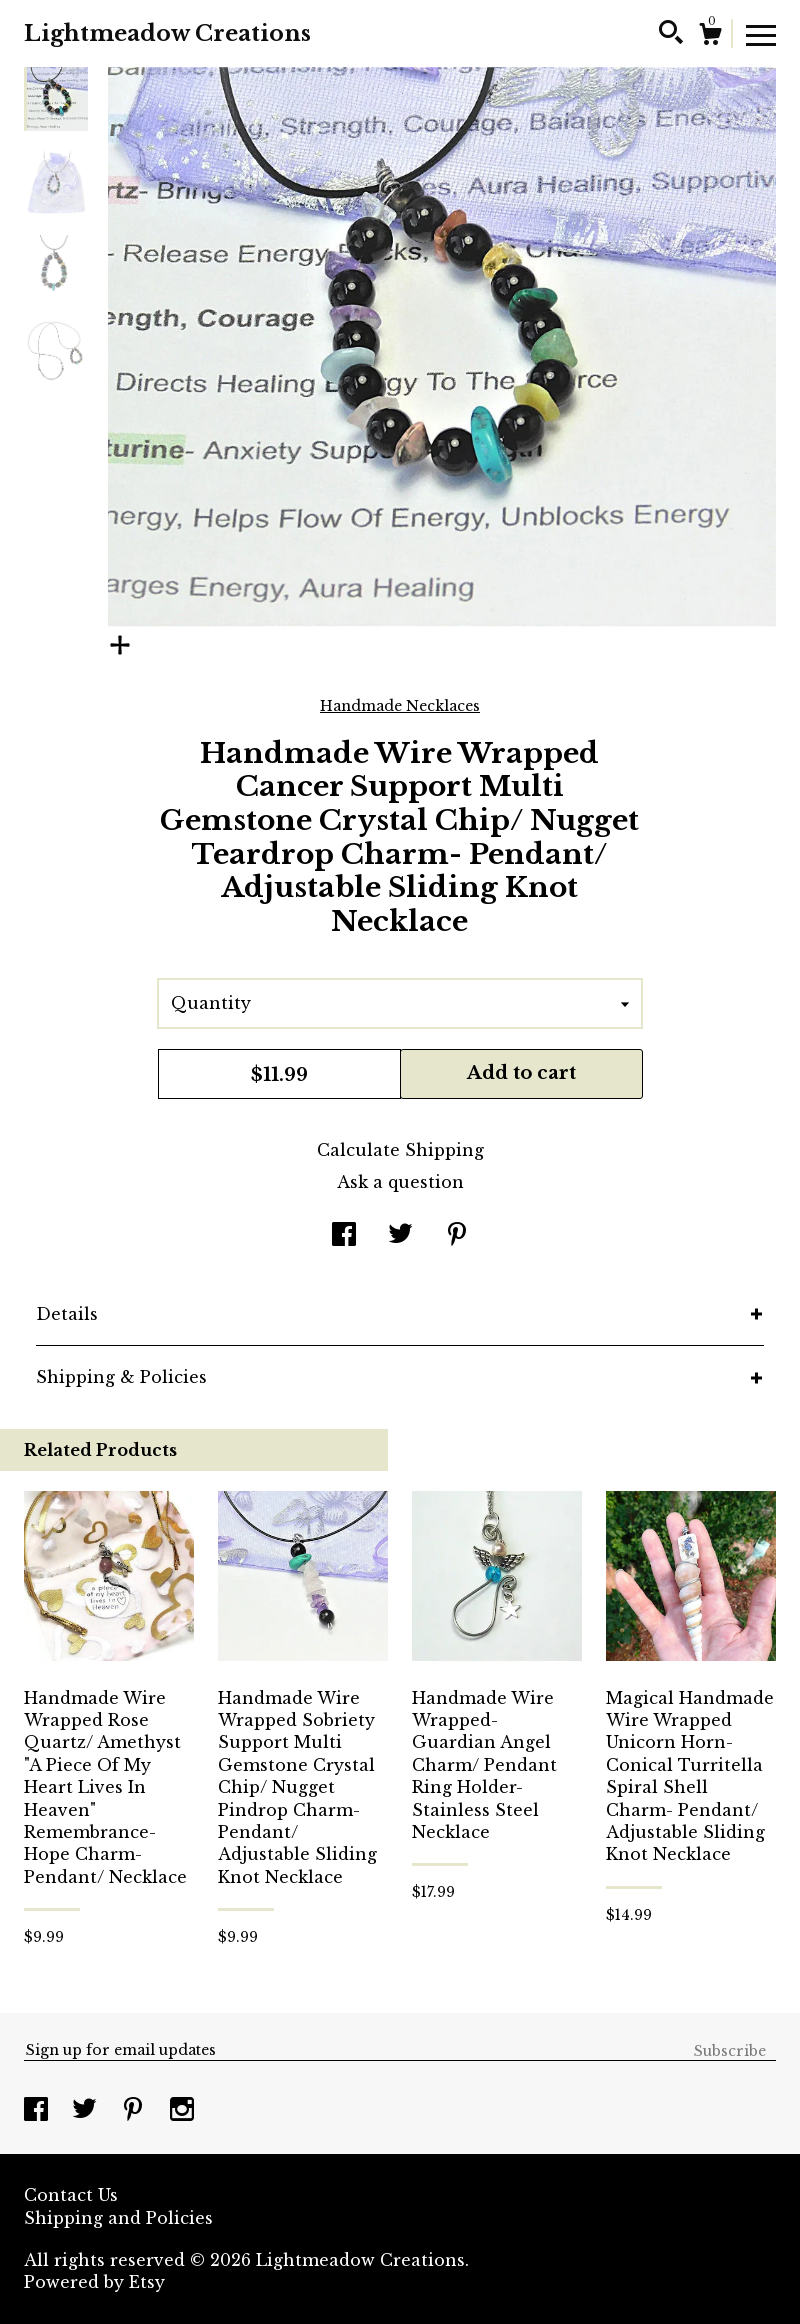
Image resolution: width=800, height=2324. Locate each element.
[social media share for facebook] (344, 1236)
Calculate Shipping (400, 1150)
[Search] (671, 35)
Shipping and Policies (118, 2218)
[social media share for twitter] (400, 1236)
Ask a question (400, 1182)
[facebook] (38, 2111)
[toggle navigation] (761, 34)
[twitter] (87, 2111)
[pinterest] (135, 2111)
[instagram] (182, 2111)
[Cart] (710, 37)
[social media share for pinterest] (457, 1236)
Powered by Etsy (94, 2282)
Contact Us (71, 2195)
